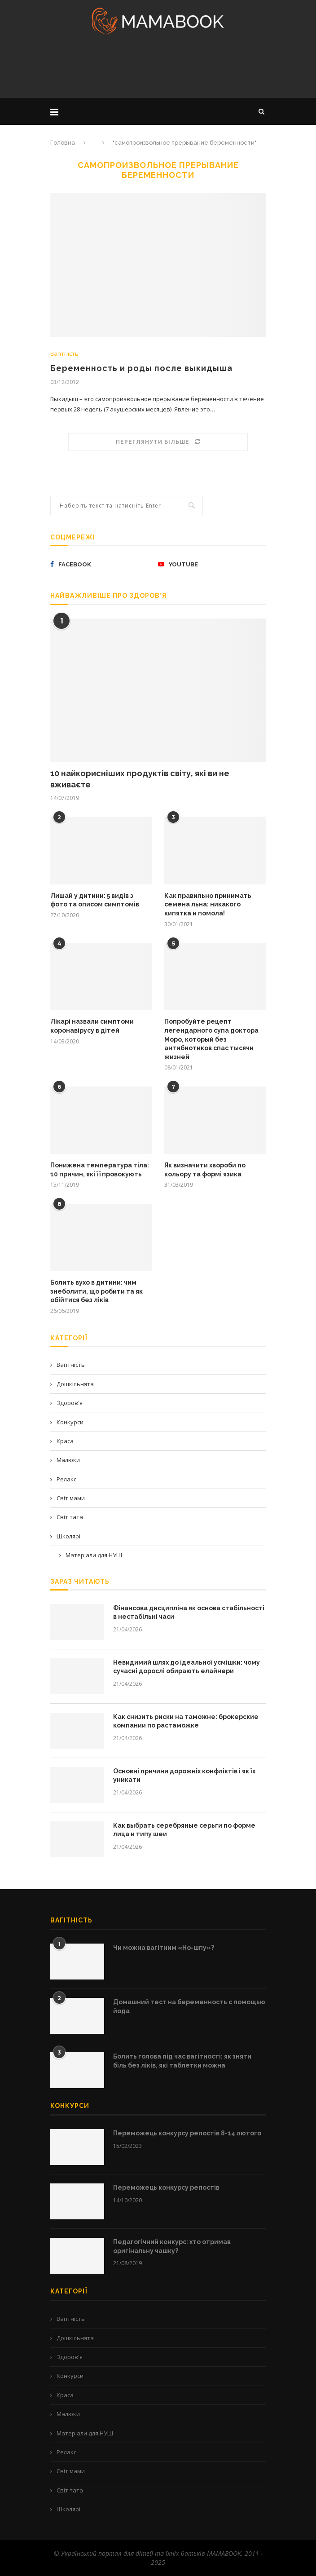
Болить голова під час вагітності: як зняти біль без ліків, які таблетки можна (182, 2061)
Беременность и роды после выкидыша (141, 368)
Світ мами (71, 1498)
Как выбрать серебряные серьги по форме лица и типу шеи (184, 1830)
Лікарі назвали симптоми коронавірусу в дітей (92, 1026)
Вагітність (64, 354)
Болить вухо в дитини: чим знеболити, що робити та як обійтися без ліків (96, 1291)
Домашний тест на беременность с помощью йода (189, 2006)
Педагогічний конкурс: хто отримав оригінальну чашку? (172, 2246)
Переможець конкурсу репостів (166, 2187)
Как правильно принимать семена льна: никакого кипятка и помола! (207, 904)
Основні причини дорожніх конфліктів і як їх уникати (184, 1775)
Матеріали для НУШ (94, 1555)
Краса (65, 1441)
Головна (62, 142)
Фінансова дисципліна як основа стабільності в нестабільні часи (188, 1612)
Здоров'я (70, 1403)
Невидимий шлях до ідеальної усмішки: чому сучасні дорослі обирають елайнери (186, 1667)
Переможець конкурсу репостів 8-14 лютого (187, 2133)
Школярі (68, 1536)
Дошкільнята (75, 1384)
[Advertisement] (158, 69)
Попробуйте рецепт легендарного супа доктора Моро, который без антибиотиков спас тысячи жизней (211, 1039)
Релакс (66, 1479)
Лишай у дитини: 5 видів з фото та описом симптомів (94, 900)
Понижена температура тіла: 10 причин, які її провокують (99, 1170)
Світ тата (70, 1517)
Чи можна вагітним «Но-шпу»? (163, 1947)
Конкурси (70, 1422)
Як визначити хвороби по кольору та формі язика (205, 1170)
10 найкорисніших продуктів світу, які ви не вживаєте (139, 779)
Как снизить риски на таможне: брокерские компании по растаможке (186, 1721)
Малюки (68, 1460)
